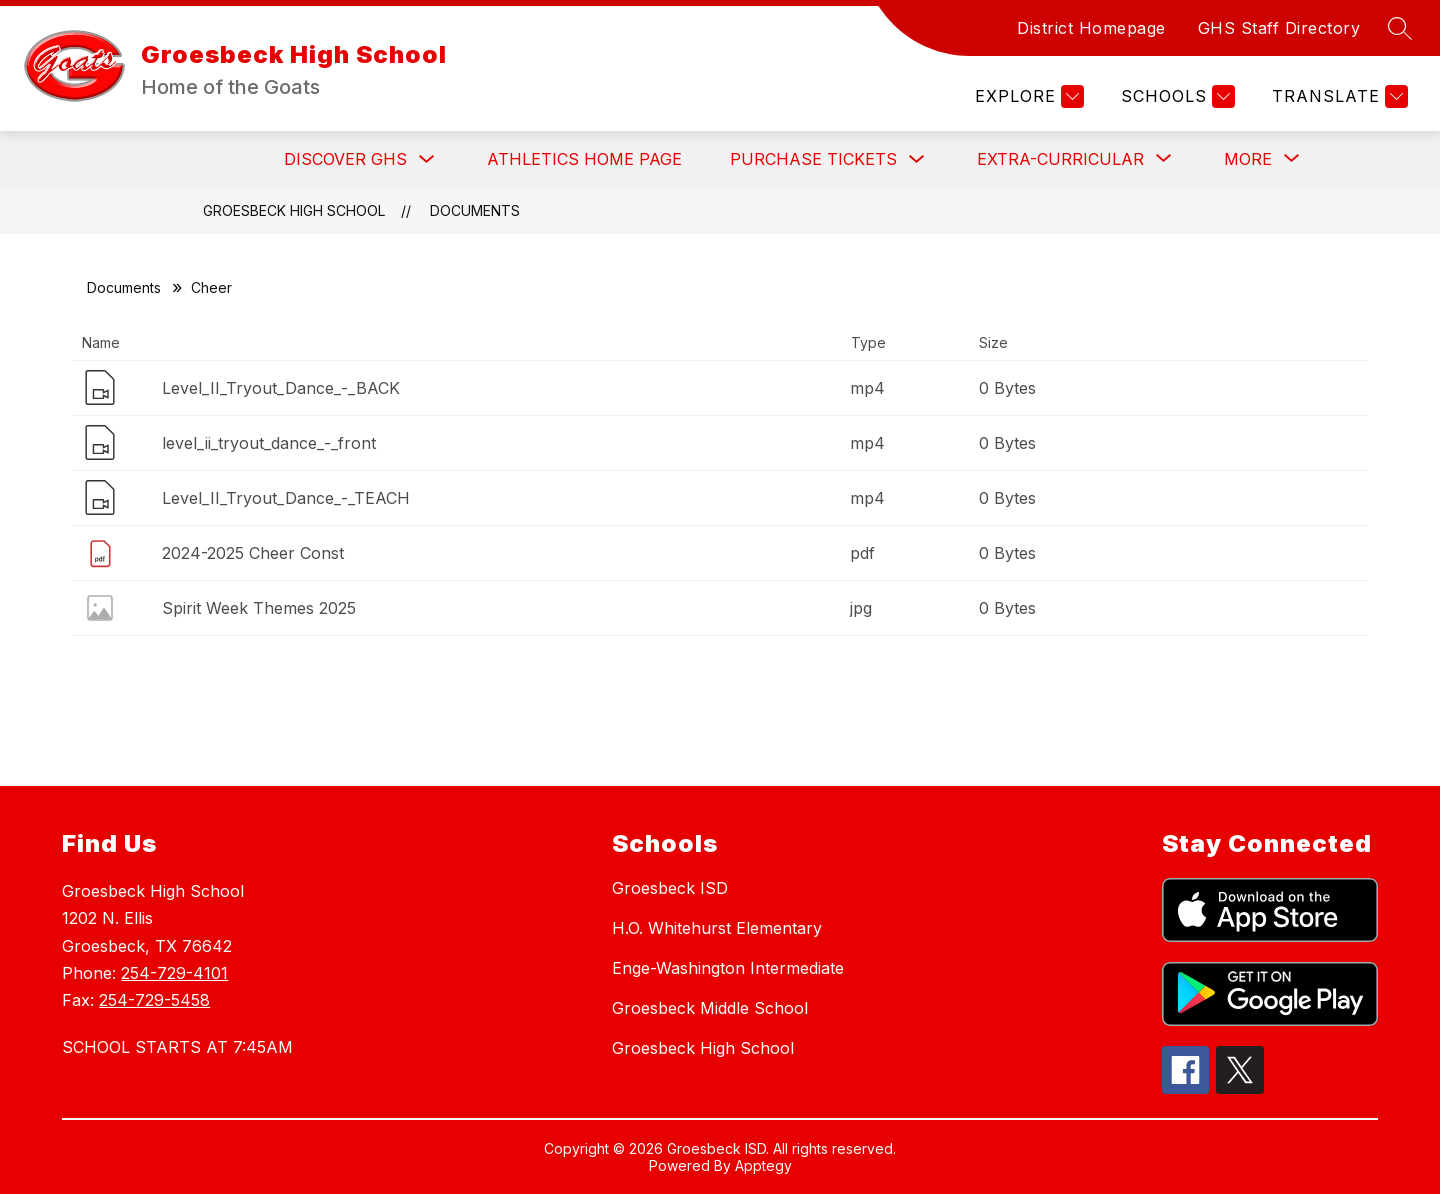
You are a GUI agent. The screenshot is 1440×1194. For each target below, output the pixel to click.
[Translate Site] (1337, 96)
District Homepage (1091, 28)
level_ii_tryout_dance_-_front (269, 443)
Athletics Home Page (584, 159)
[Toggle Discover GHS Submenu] (427, 159)
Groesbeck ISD (670, 888)
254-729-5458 (154, 1000)
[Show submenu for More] (1248, 159)
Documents (475, 210)
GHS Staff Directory (1279, 28)
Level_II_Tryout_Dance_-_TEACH (286, 498)
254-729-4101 (174, 973)
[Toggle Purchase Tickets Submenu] (917, 159)
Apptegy (763, 1165)
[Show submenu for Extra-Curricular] (1060, 159)
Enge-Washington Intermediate (728, 968)
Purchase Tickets (813, 159)
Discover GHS (345, 159)
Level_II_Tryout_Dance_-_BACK (281, 388)
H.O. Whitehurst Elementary (717, 928)
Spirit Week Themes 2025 (259, 608)
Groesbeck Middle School (710, 1008)
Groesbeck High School (294, 210)
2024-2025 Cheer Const (253, 553)
